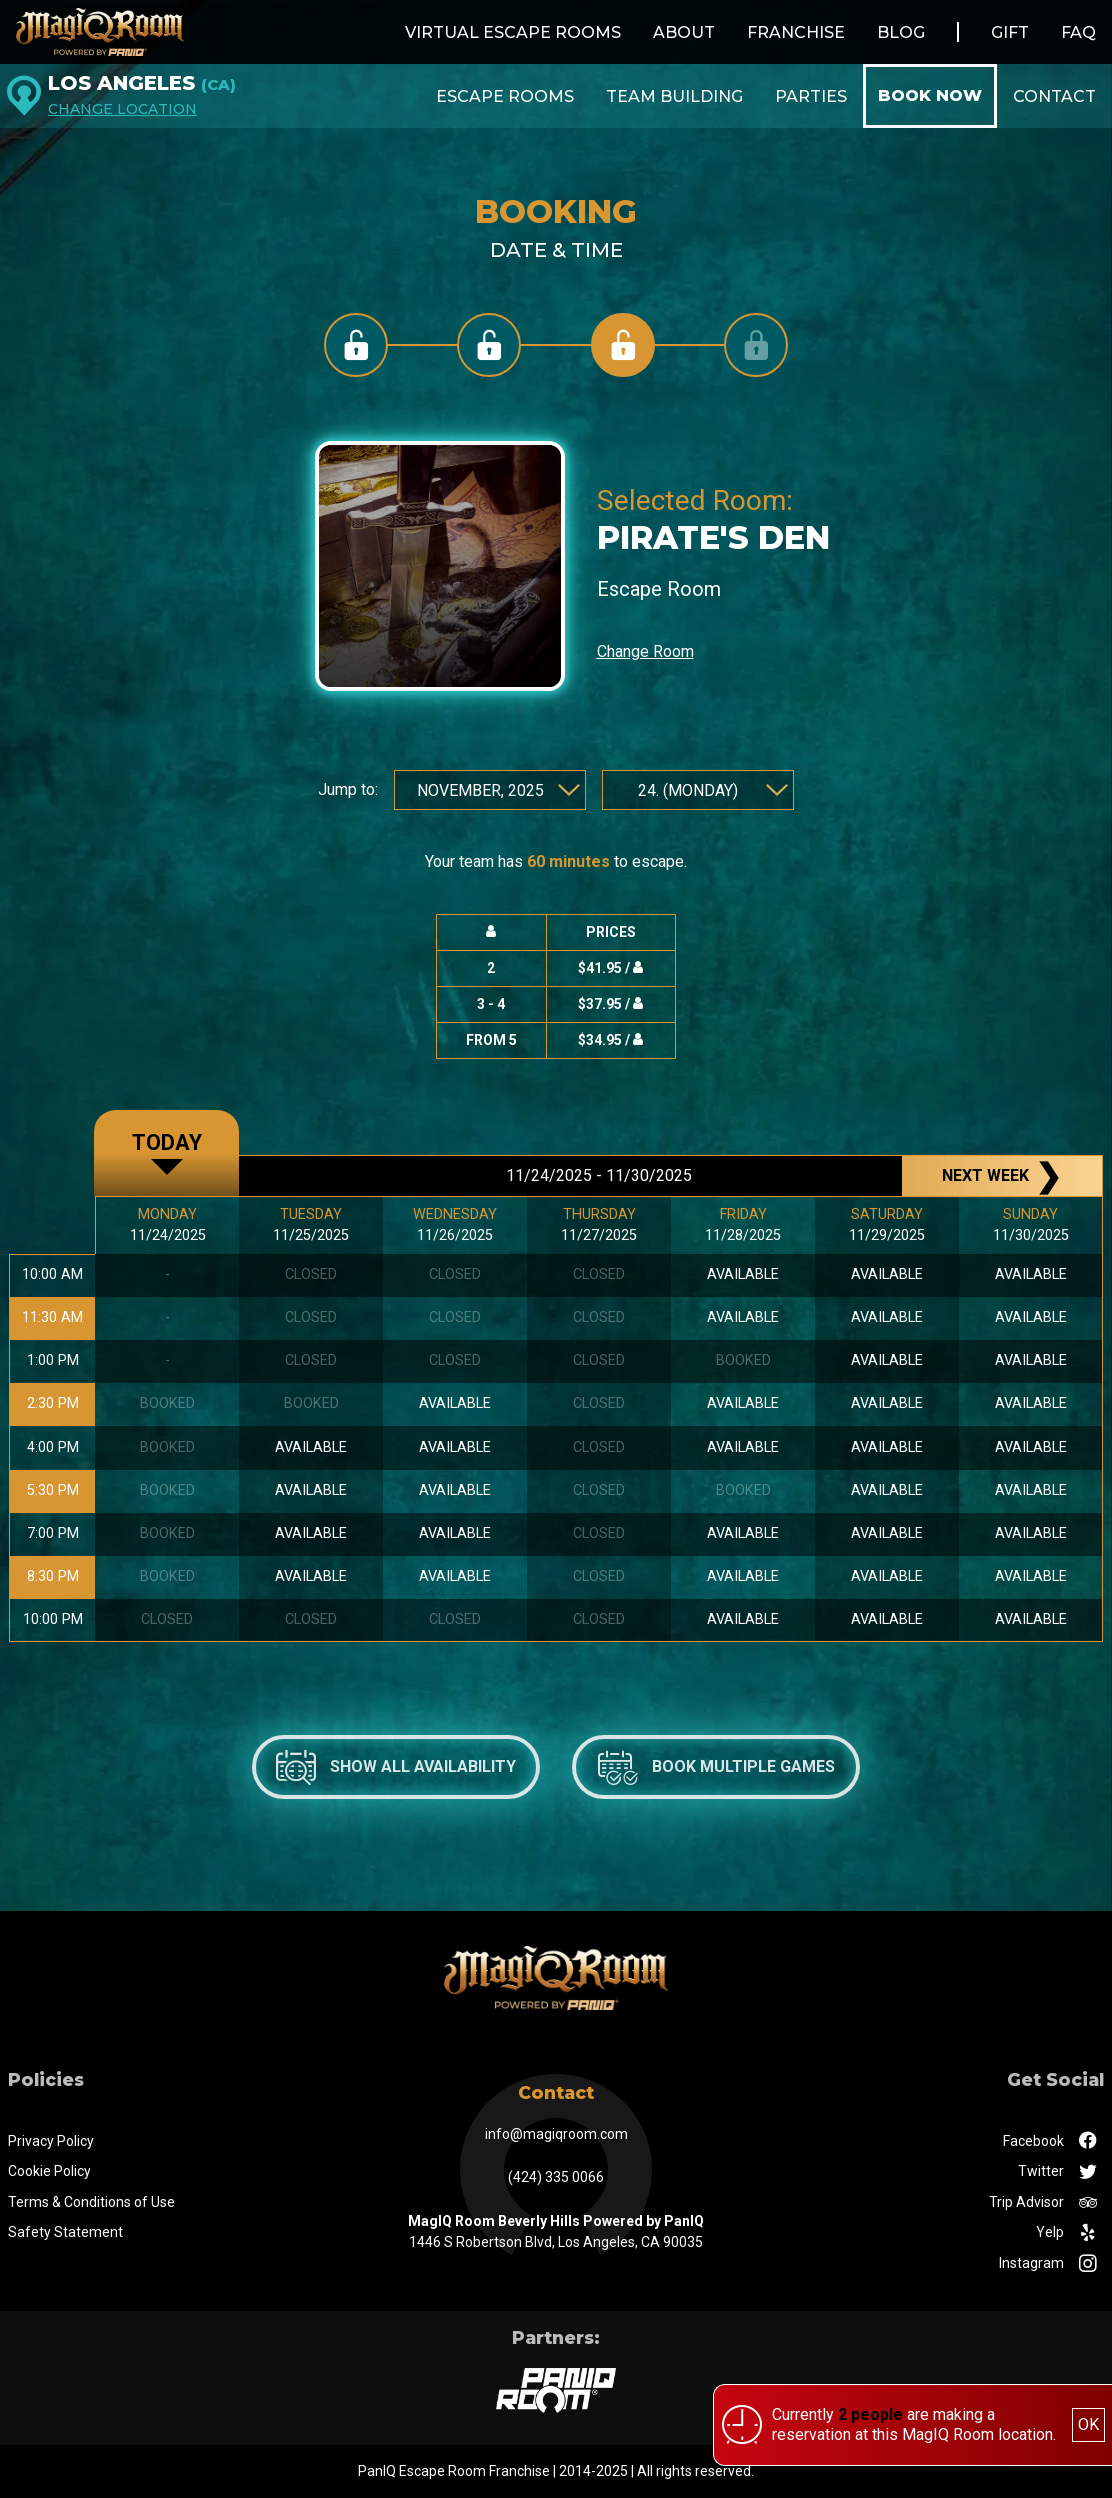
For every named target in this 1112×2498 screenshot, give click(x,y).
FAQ (1078, 32)
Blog (901, 32)
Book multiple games (716, 1768)
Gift (1010, 32)
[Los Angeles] (24, 96)
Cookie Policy (49, 2171)
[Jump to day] (698, 790)
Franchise (796, 32)
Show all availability (396, 1768)
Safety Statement (65, 2232)
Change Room (645, 651)
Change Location (122, 109)
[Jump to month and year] (490, 790)
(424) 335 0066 (556, 2177)
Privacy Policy (51, 2141)
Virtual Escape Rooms (513, 32)
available (311, 1447)
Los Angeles (142, 83)
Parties (811, 96)
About (684, 32)
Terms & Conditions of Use (91, 2202)
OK (1088, 2424)
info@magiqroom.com (556, 2134)
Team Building (674, 96)
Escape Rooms (505, 96)
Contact (1054, 96)
